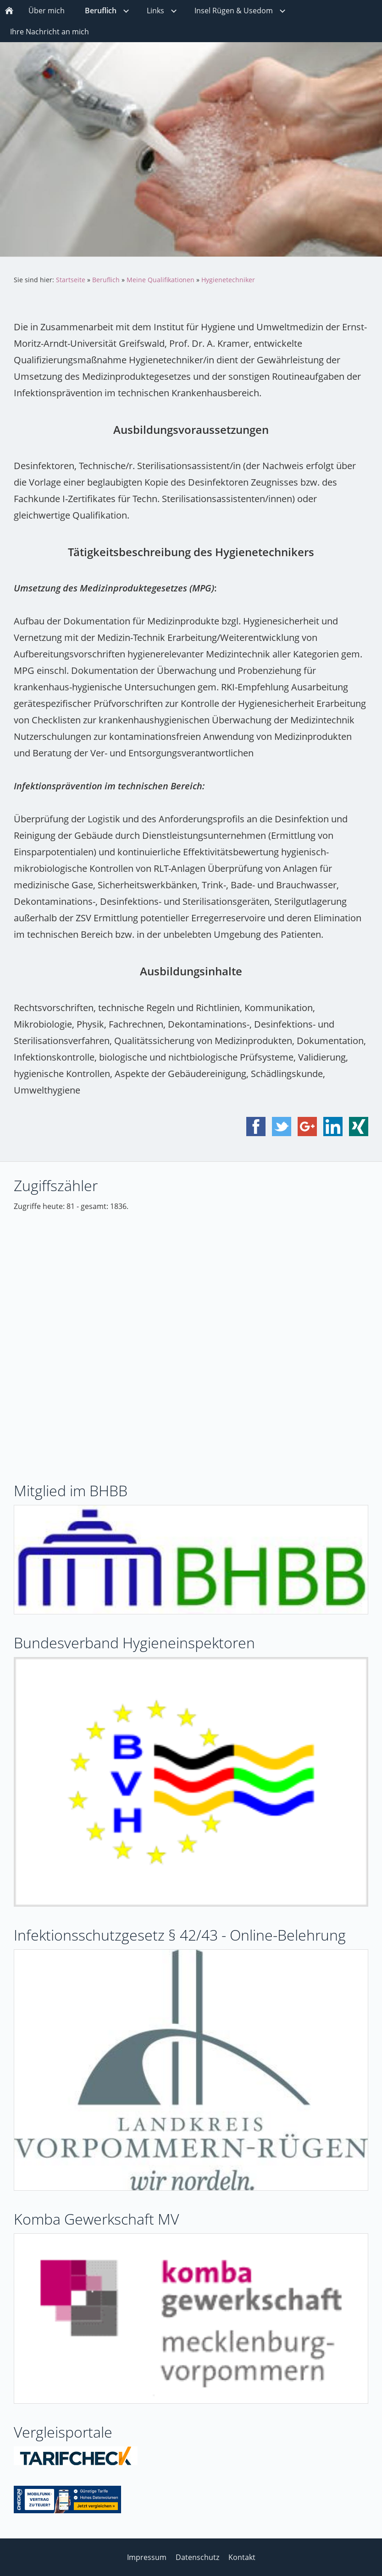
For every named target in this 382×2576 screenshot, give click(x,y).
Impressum (146, 2557)
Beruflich (106, 279)
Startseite (70, 279)
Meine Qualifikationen (160, 279)
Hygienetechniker (228, 279)
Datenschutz (197, 2557)
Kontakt (241, 2557)
